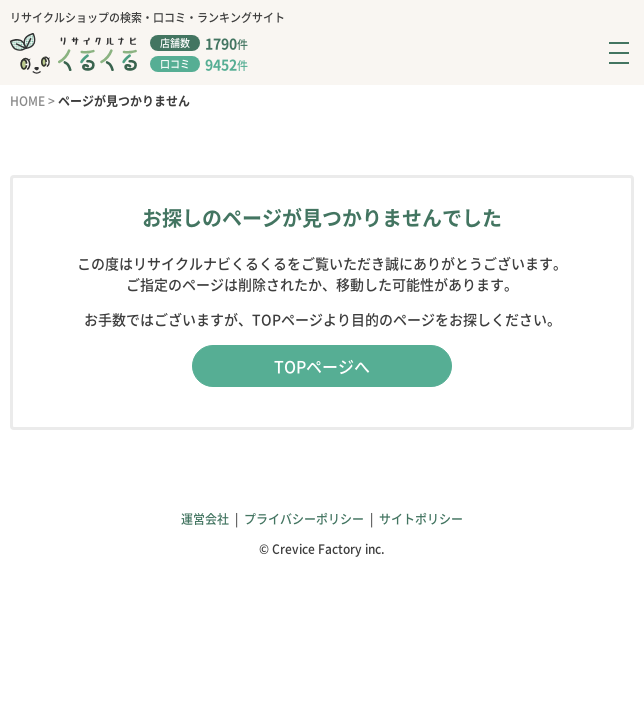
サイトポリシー (421, 519)
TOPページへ (322, 366)
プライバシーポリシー (304, 519)
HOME (27, 101)
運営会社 (205, 519)
